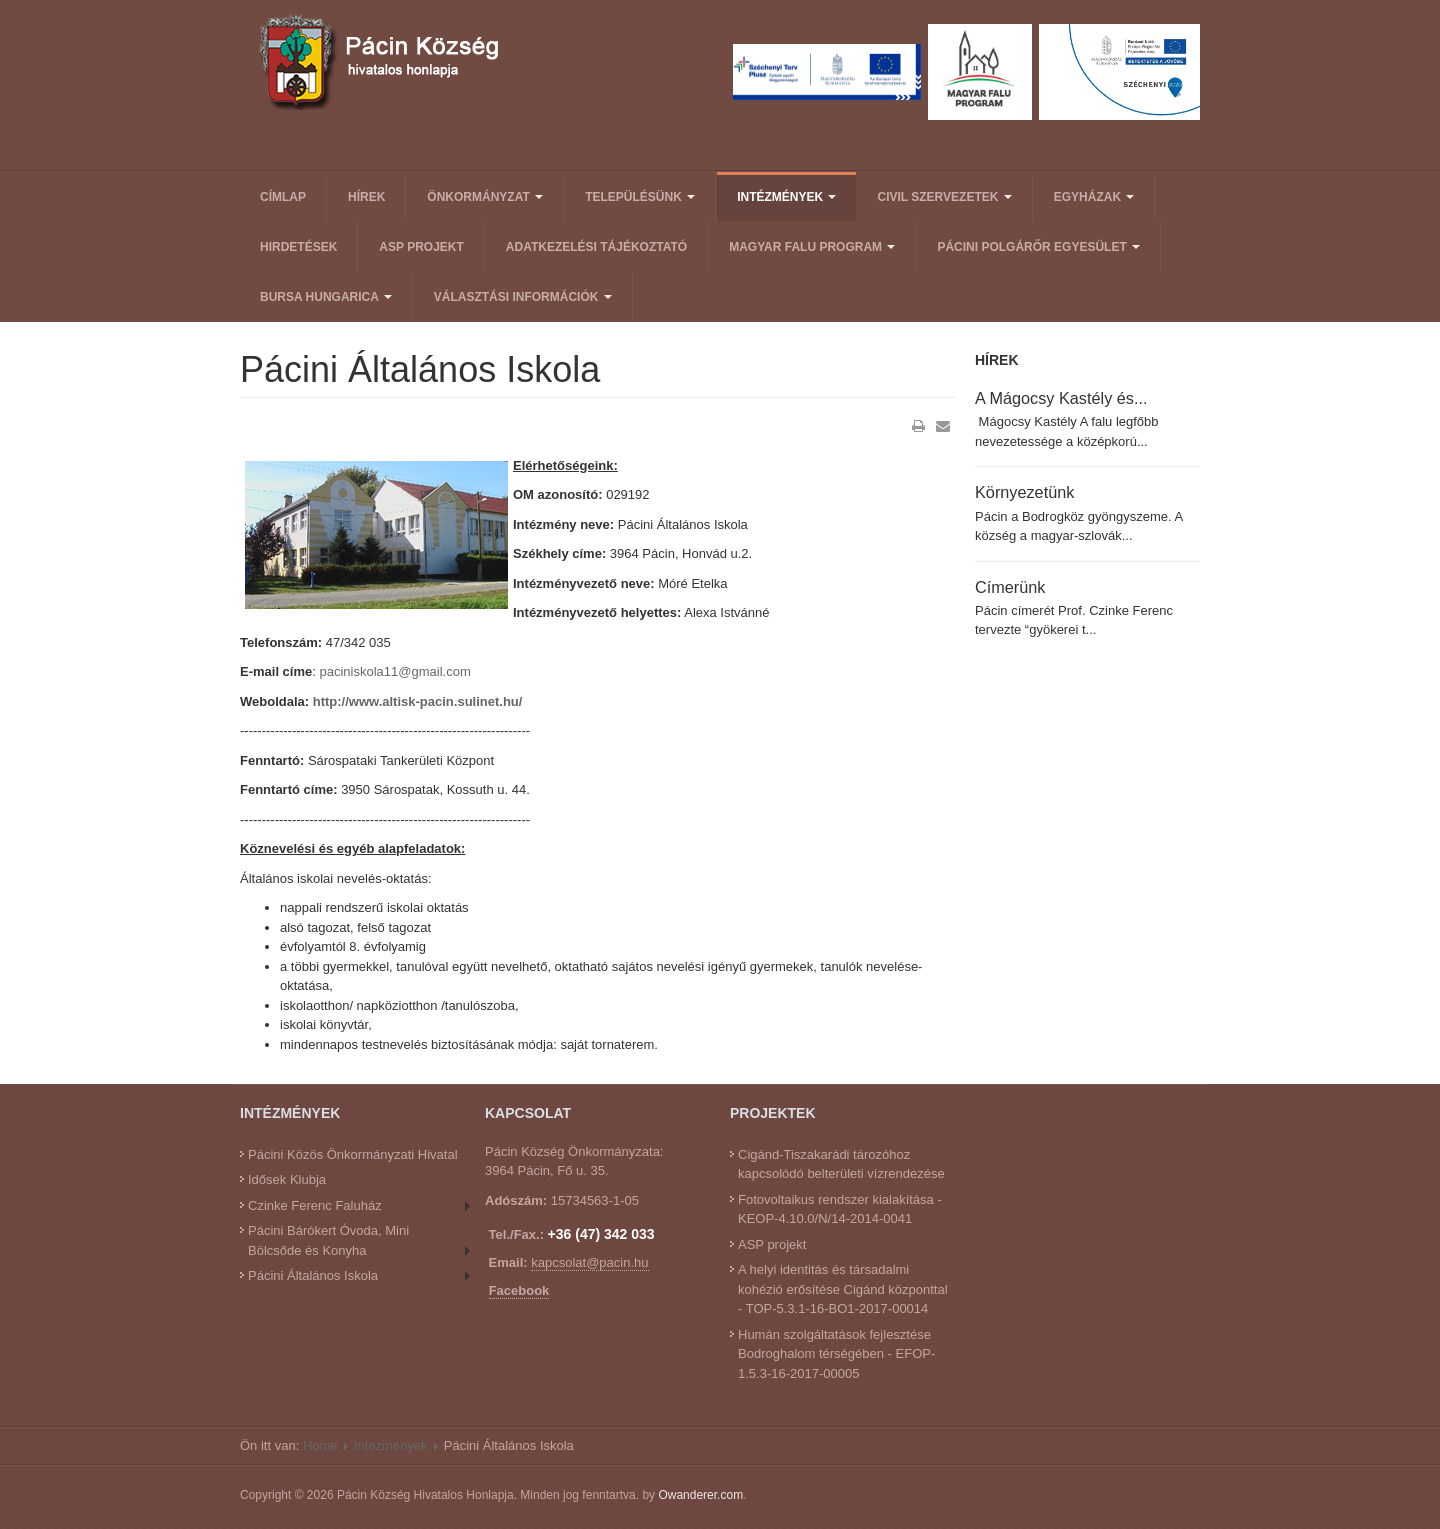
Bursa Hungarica (326, 297)
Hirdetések (298, 247)
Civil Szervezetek (944, 197)
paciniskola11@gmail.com (395, 671)
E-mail (943, 426)
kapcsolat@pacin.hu (589, 1262)
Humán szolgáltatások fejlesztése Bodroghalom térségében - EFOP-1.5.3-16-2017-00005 (836, 1354)
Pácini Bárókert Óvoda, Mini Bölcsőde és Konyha (328, 1240)
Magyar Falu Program (812, 247)
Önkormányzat (485, 197)
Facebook (519, 1290)
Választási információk (523, 297)
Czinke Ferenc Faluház (315, 1205)
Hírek (366, 197)
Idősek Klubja (287, 1179)
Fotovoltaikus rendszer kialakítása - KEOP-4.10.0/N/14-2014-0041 (840, 1209)
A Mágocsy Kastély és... (1061, 398)
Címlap (283, 197)
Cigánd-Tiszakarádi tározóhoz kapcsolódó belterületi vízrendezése (841, 1164)
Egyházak (1094, 197)
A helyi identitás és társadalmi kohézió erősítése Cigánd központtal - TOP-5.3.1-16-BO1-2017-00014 (843, 1289)
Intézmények (786, 197)
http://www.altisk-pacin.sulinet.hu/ (418, 701)
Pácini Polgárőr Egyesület (1038, 247)
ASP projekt (421, 247)
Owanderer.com (700, 1495)
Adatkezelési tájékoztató (596, 247)
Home (320, 1445)
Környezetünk (1024, 492)
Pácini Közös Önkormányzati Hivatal (353, 1154)
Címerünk (1010, 587)
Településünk (640, 197)
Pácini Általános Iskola (313, 1275)
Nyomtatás (918, 426)
